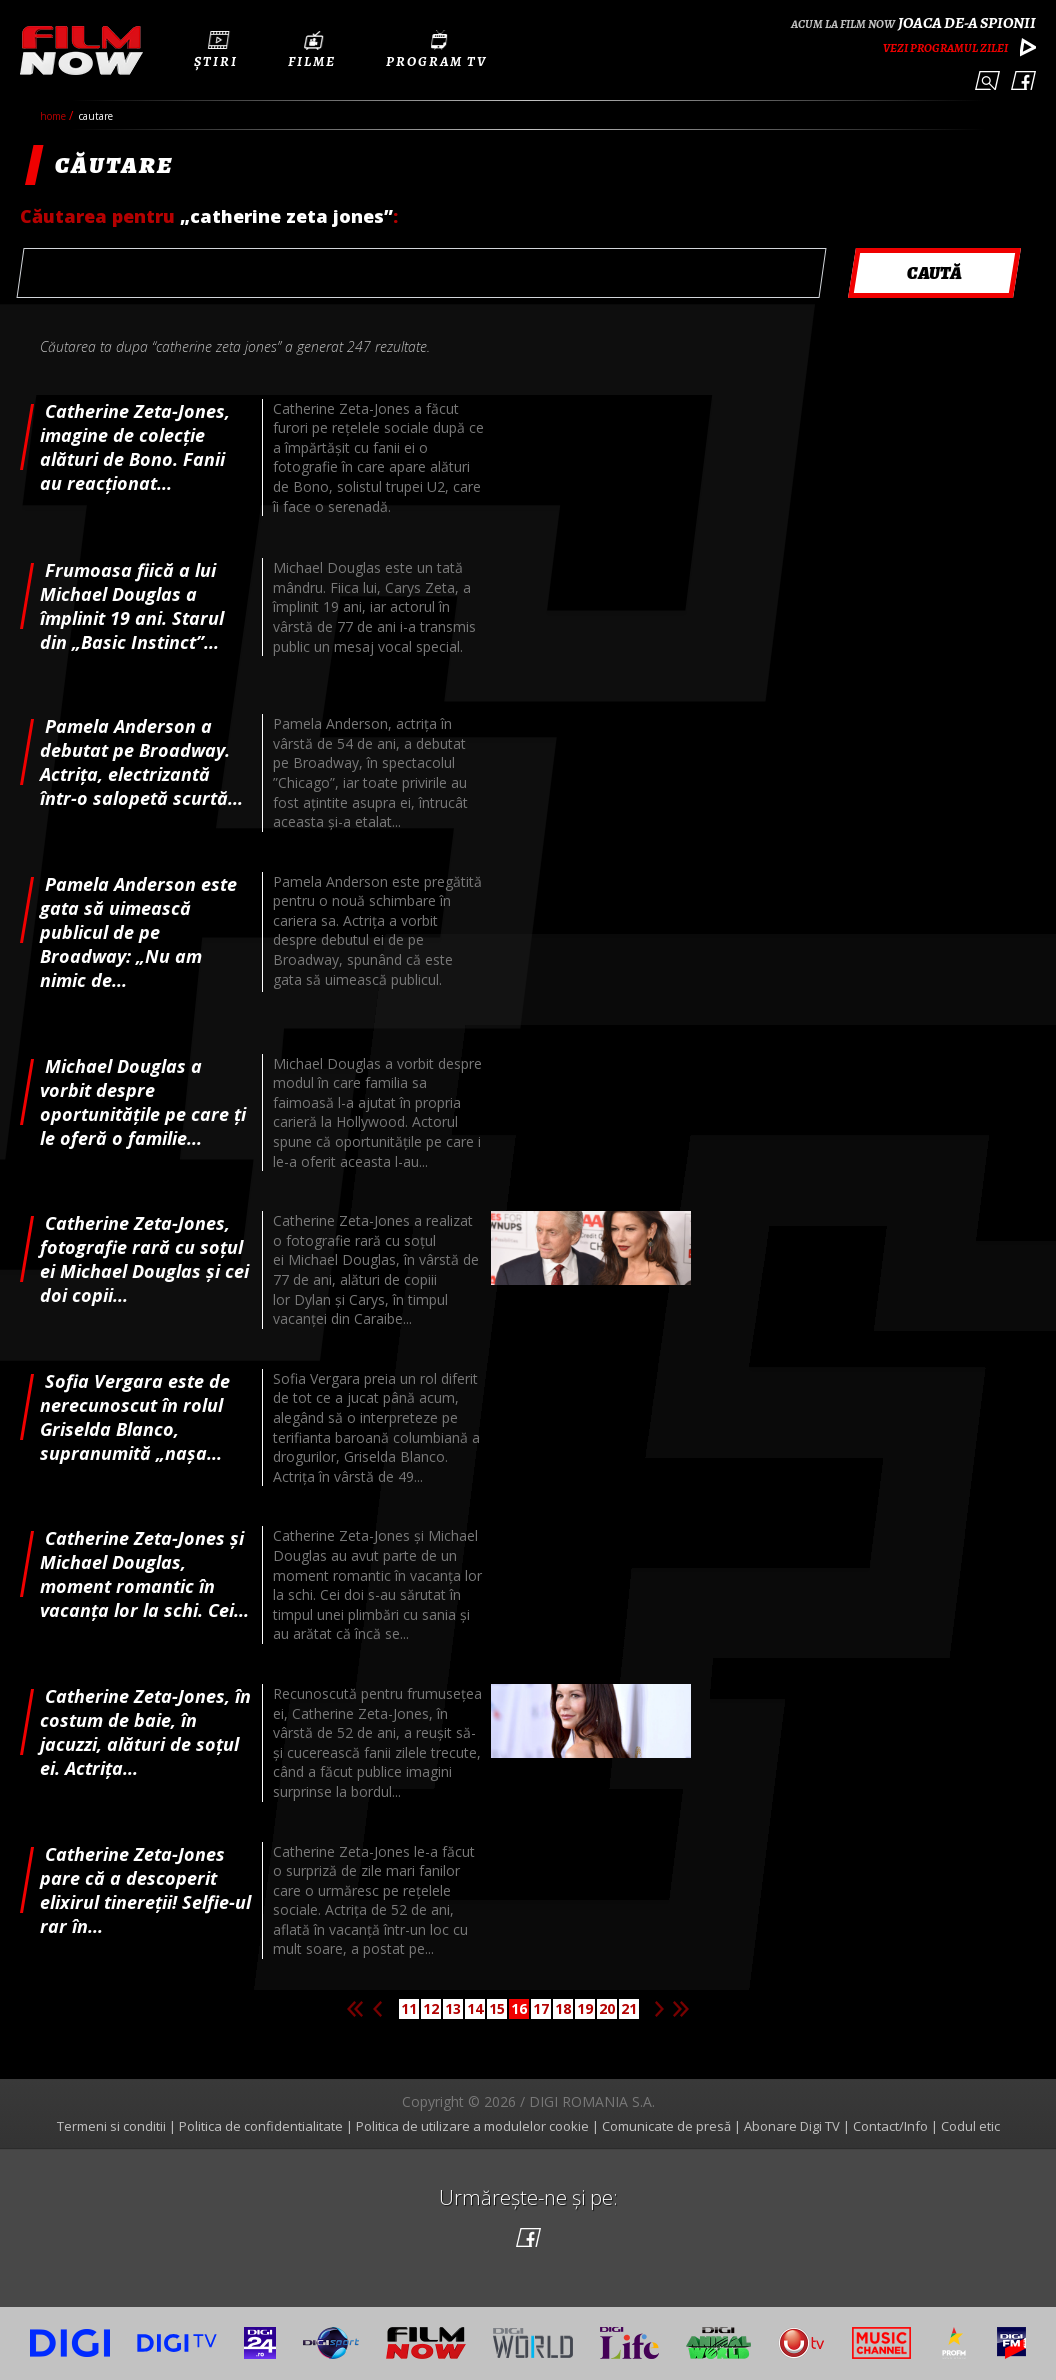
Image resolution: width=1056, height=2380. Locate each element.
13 (453, 2008)
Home (54, 116)
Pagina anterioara (377, 2009)
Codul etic (970, 2126)
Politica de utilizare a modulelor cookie (472, 2126)
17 (541, 2008)
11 (409, 2008)
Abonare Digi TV (792, 2126)
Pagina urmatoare (659, 2009)
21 (629, 2008)
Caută (987, 80)
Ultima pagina (681, 2009)
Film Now (81, 50)
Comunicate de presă (666, 2126)
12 (431, 2008)
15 (497, 2008)
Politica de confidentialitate (261, 2126)
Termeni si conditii (111, 2126)
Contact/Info (890, 2126)
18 (563, 2008)
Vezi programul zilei (945, 48)
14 (475, 2008)
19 (585, 2008)
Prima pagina (355, 2009)
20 (607, 2008)
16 (519, 2008)
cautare (96, 116)
